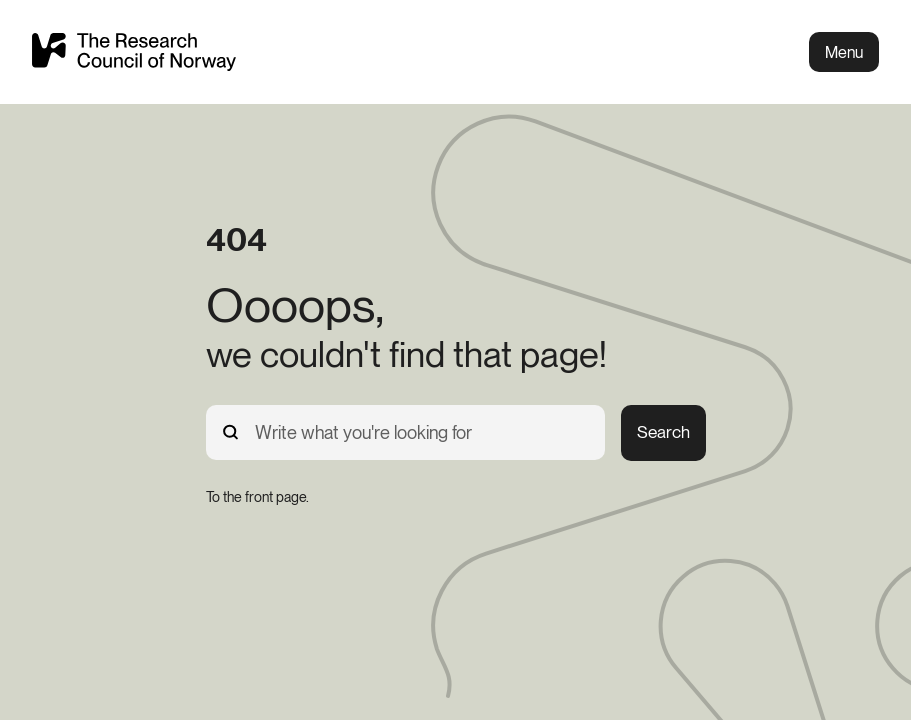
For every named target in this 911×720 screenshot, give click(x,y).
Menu (844, 52)
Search (663, 432)
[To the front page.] (257, 497)
